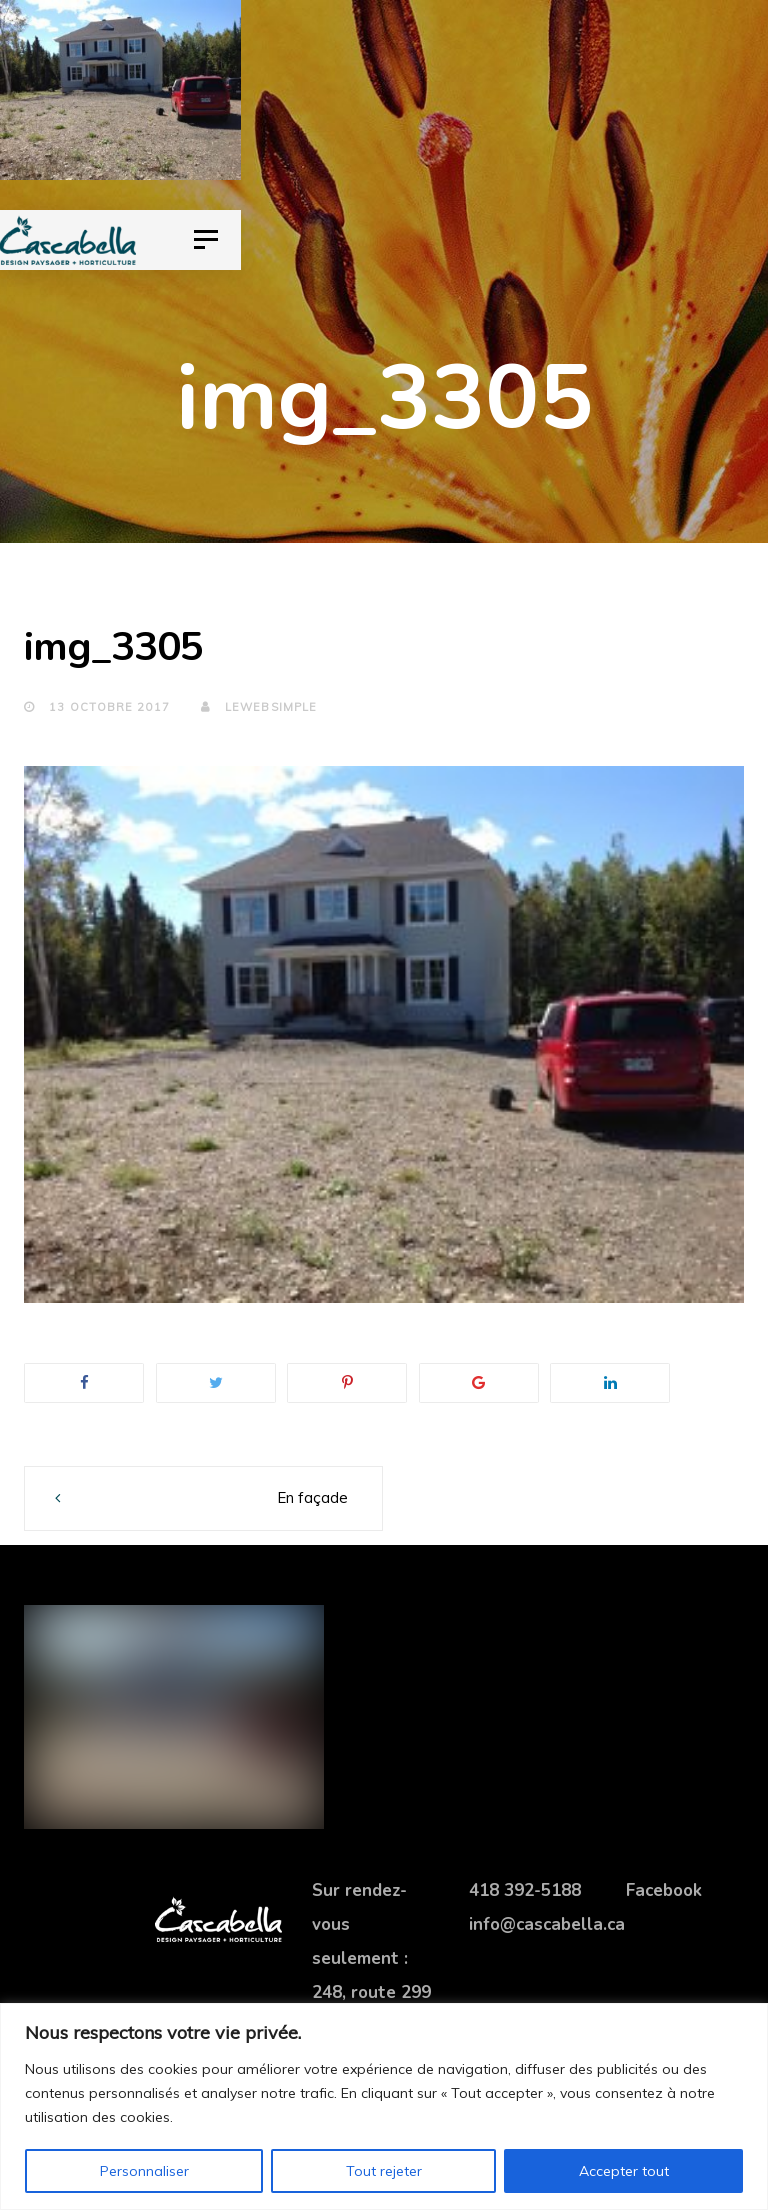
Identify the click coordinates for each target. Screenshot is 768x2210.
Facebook (664, 1890)
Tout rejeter (384, 2171)
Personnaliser (144, 2171)
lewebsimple (259, 707)
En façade (312, 1497)
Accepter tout (624, 2171)
